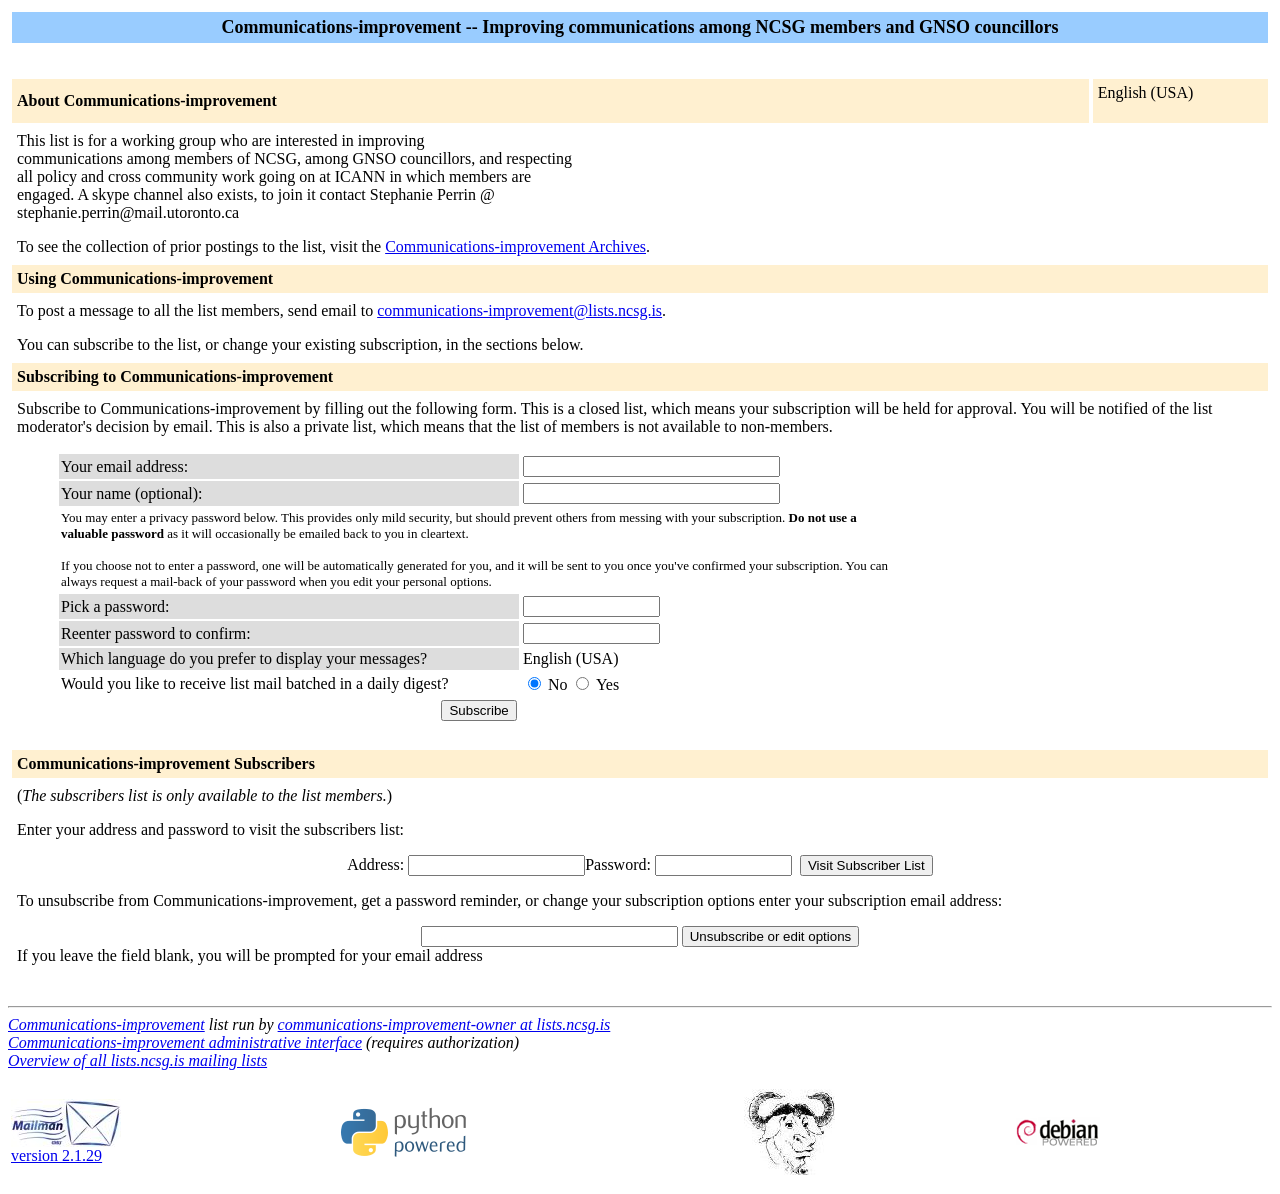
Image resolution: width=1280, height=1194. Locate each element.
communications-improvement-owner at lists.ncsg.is (444, 1024)
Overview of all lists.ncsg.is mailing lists (137, 1060)
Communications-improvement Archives (515, 246)
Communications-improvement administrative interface (185, 1042)
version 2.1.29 (66, 1148)
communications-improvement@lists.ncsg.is (519, 310)
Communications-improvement (106, 1024)
